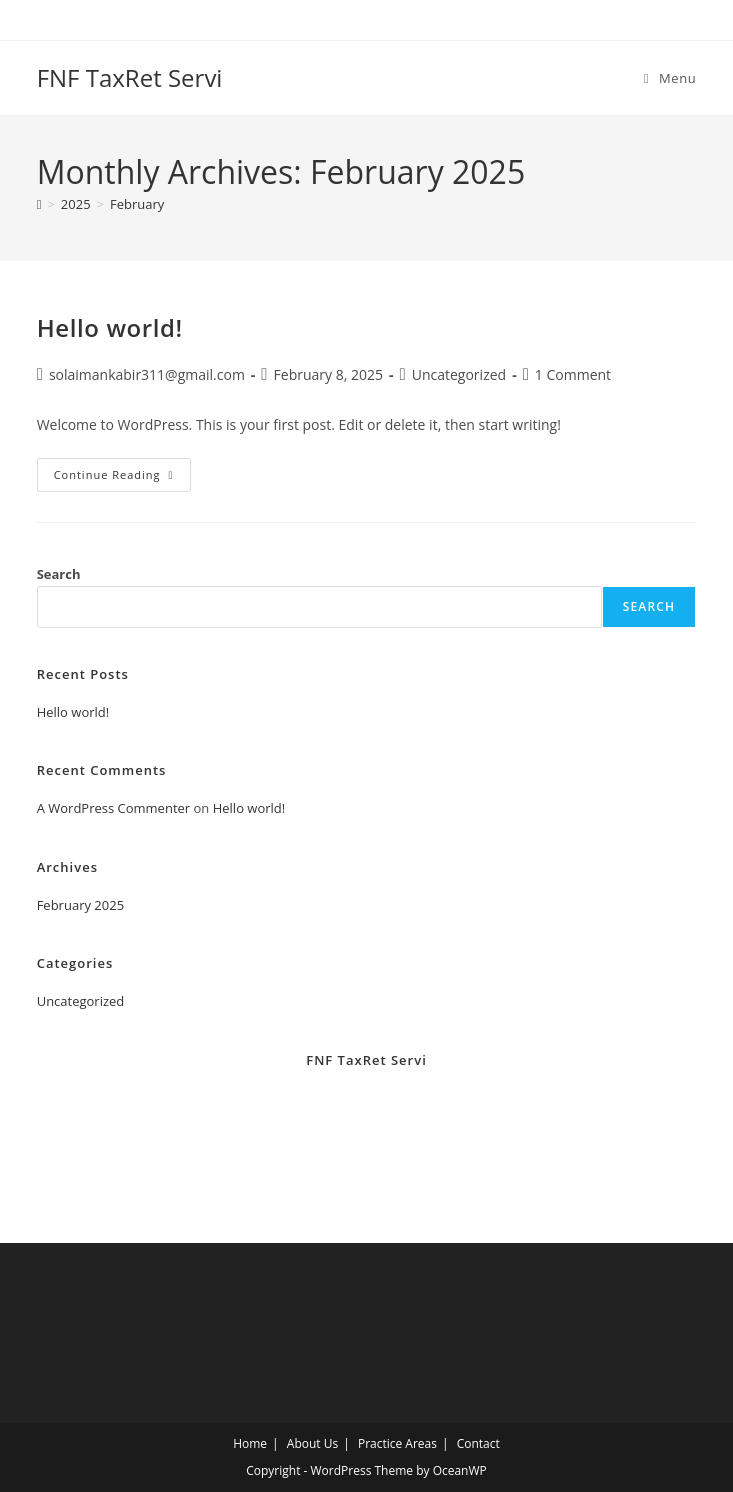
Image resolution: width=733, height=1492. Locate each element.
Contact (478, 1443)
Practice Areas (397, 1443)
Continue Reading (122, 478)
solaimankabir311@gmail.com (147, 374)
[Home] (39, 204)
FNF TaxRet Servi (130, 77)
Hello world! (110, 327)
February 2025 (80, 905)
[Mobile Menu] (670, 78)
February (137, 204)
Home (250, 1443)
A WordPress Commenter (114, 808)
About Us (312, 1443)
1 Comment (573, 374)
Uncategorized (459, 374)
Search (59, 574)
